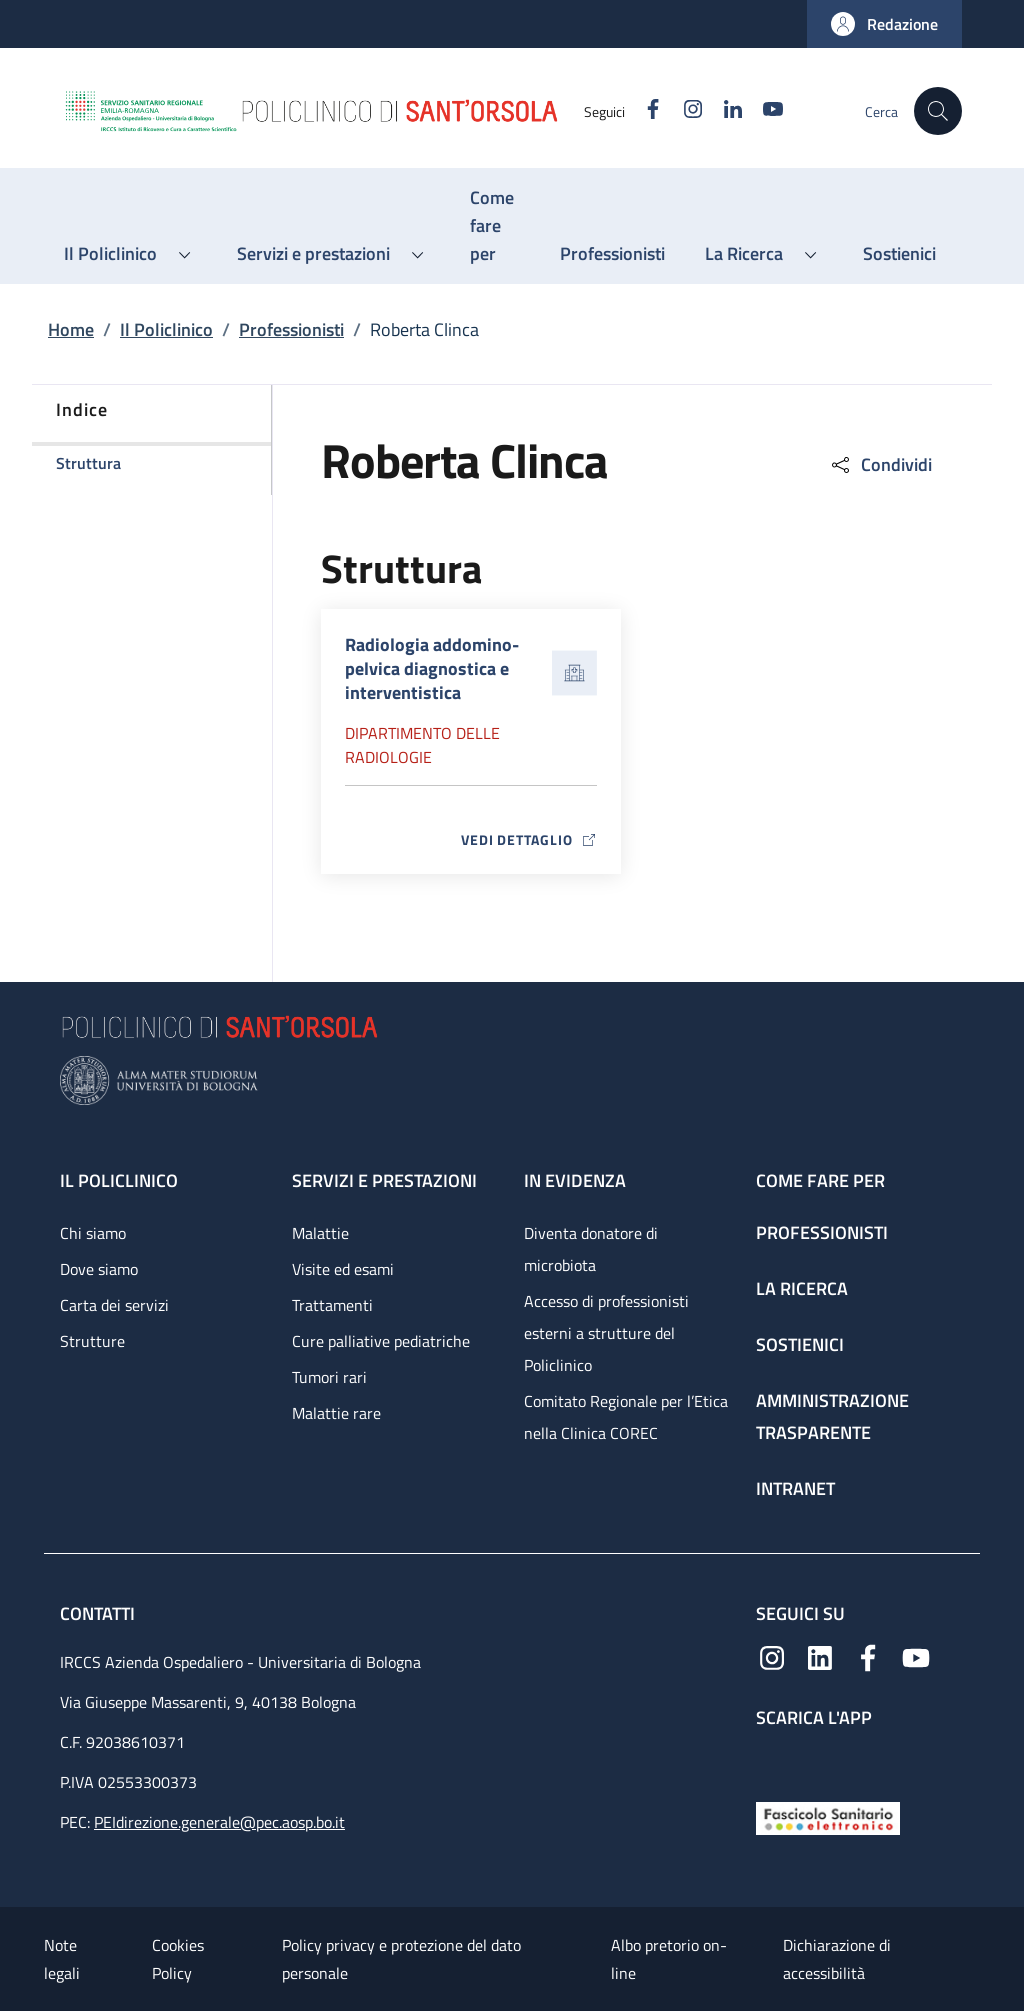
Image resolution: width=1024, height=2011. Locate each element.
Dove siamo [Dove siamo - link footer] (99, 1269)
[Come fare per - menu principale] (495, 226)
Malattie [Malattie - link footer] (320, 1233)
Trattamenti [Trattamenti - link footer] (332, 1305)
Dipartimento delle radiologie (422, 745)
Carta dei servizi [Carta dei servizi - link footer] (114, 1305)
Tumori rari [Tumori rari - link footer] (329, 1377)
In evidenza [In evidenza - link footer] (575, 1180)
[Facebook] (645, 110)
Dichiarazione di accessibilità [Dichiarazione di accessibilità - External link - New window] (837, 1959)
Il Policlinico (166, 329)
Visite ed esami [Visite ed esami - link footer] (343, 1269)
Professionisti (291, 329)
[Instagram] (685, 110)
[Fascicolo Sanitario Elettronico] (828, 1816)
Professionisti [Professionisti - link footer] (822, 1232)
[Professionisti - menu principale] (612, 254)
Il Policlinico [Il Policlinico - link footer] (119, 1180)
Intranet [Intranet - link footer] (795, 1488)
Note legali (62, 1959)
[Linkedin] (725, 110)
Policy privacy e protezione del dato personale (401, 1959)
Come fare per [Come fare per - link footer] (820, 1180)
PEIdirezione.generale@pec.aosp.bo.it (219, 1822)
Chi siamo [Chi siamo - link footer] (93, 1233)
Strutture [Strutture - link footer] (92, 1341)
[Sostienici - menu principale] (899, 254)
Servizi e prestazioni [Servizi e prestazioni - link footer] (384, 1180)
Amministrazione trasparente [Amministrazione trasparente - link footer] (832, 1416)
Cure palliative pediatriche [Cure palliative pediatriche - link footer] (381, 1341)
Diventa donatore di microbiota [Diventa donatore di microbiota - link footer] (591, 1249)
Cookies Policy (178, 1959)
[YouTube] (765, 110)
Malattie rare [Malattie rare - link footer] (336, 1413)
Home (71, 329)
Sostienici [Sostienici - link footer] (800, 1344)
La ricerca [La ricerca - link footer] (802, 1288)
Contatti (99, 1613)
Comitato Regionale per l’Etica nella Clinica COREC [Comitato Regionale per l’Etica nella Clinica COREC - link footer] (626, 1417)
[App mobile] (772, 1760)
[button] (884, 24)
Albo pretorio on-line (669, 1959)
